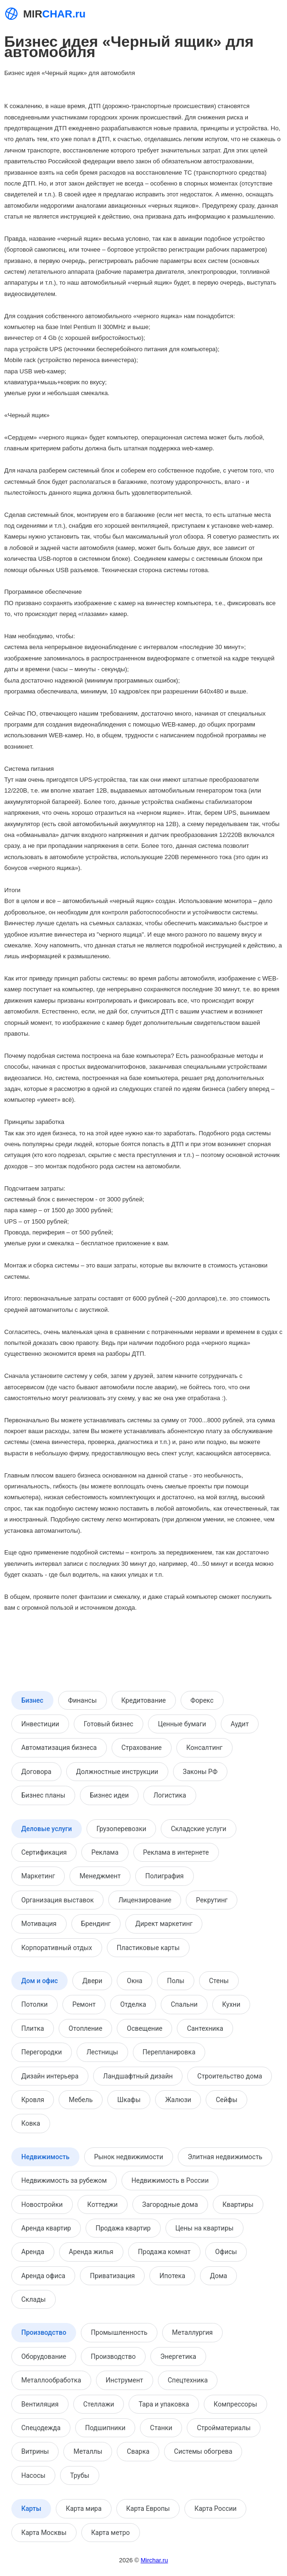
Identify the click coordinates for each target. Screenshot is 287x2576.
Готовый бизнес (108, 1724)
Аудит (240, 1724)
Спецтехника (188, 2380)
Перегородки (41, 2052)
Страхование (142, 1747)
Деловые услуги (46, 1829)
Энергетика (178, 2356)
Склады (33, 2299)
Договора (36, 1771)
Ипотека (172, 2276)
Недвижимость (45, 2157)
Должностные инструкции (117, 1771)
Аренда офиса (43, 2276)
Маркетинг (38, 1876)
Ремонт (84, 2004)
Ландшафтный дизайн (138, 2076)
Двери (92, 1981)
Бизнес (32, 1700)
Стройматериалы (224, 2428)
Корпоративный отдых (56, 1947)
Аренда (32, 2251)
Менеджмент (100, 1876)
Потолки (34, 2004)
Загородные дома (170, 2204)
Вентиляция (40, 2404)
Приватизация (112, 2276)
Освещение (144, 2028)
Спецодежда (41, 2428)
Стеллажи (98, 2404)
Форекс (202, 1700)
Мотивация (39, 1923)
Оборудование (43, 2356)
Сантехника (205, 2028)
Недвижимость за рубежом (64, 2180)
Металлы (87, 2451)
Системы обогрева (203, 2451)
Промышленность (119, 2332)
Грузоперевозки (121, 1829)
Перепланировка (169, 2052)
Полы (175, 1981)
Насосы (33, 2475)
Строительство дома (229, 2076)
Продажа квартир (123, 2228)
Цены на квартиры (204, 2228)
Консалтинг (204, 1747)
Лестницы (102, 2052)
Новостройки (42, 2204)
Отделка (133, 2004)
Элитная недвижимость (225, 2157)
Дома (218, 2276)
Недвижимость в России (170, 2180)
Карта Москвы (44, 2532)
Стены (219, 1981)
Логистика (169, 1795)
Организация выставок (57, 1900)
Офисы (226, 2251)
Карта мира (84, 2508)
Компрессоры (235, 2404)
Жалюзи (178, 2099)
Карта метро (110, 2532)
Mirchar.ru (154, 2560)
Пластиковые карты (148, 1947)
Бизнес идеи (109, 1795)
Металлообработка (51, 2380)
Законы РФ (200, 1771)
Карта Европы (148, 2508)
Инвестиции (40, 1724)
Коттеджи (102, 2204)
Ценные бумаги (182, 1724)
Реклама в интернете (176, 1852)
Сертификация (44, 1852)
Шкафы (128, 2099)
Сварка (138, 2451)
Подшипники (105, 2428)
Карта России (215, 2508)
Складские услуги (198, 1829)
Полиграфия (164, 1876)
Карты (31, 2508)
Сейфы (226, 2099)
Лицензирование (144, 1900)
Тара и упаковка (164, 2404)
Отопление (85, 2028)
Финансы (82, 1700)
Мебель (81, 2099)
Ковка (30, 2123)
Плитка (32, 2028)
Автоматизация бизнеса (59, 1747)
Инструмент (124, 2380)
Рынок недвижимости (128, 2157)
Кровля (32, 2099)
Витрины (35, 2451)
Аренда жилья (91, 2251)
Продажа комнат (164, 2251)
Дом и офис (39, 1981)
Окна (134, 1981)
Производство (43, 2332)
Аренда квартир (46, 2228)
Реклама (104, 1852)
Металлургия (192, 2332)
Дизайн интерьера (49, 2076)
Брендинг (96, 1923)
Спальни (184, 2004)
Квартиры (238, 2204)
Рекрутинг (211, 1900)
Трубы (79, 2475)
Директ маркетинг (163, 1923)
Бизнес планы (43, 1795)
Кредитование (144, 1700)
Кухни (231, 2004)
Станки (161, 2428)
